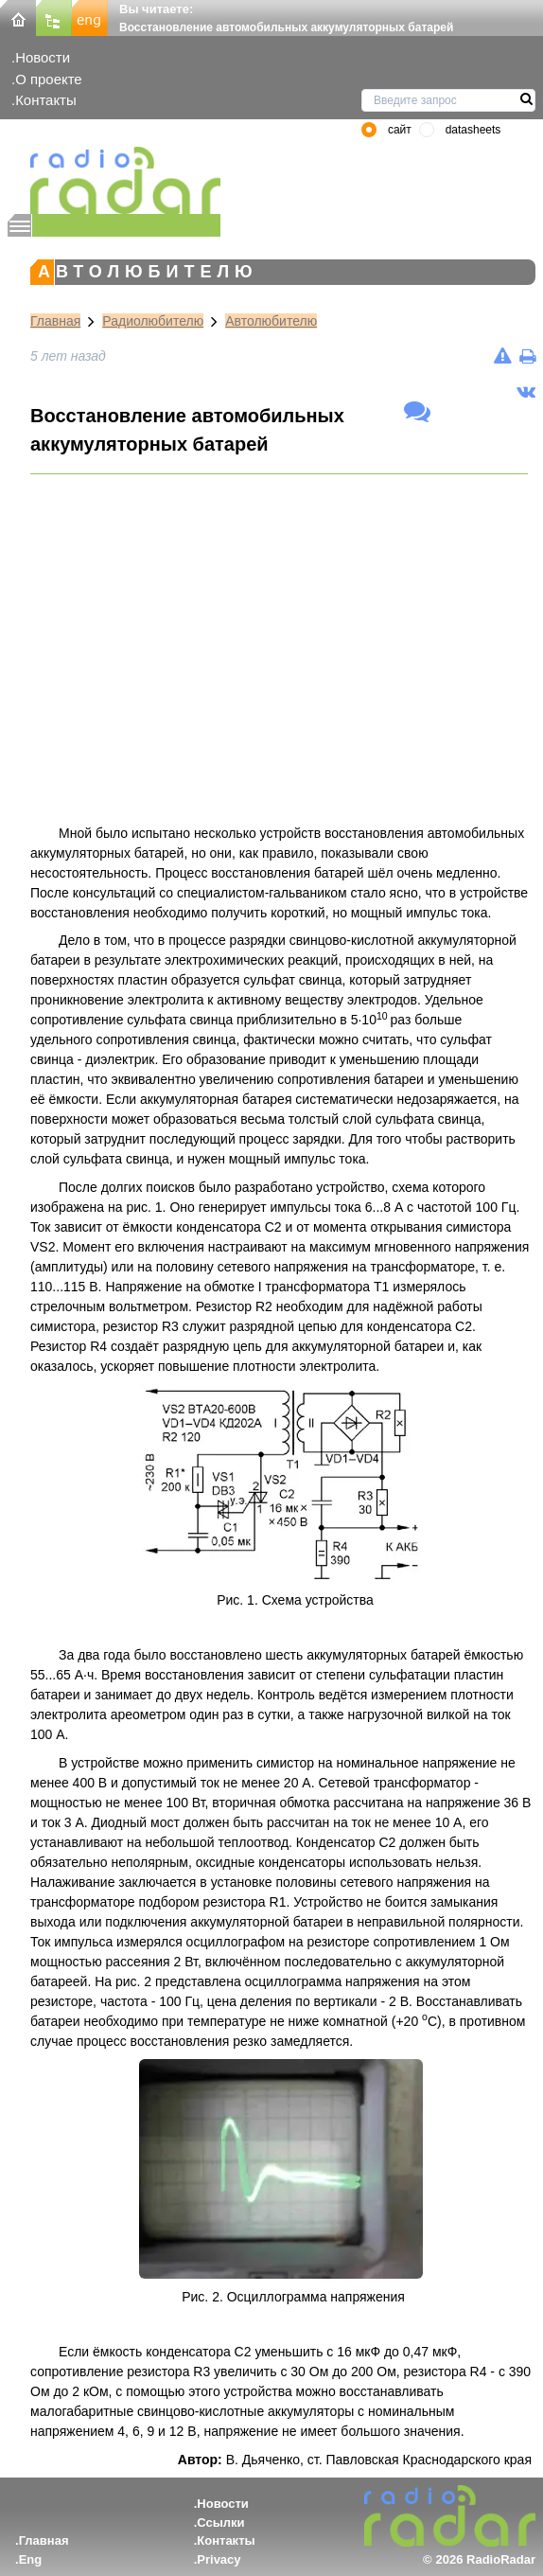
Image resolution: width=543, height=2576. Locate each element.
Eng (31, 2559)
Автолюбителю (271, 321)
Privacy (218, 2559)
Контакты (46, 100)
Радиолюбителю (152, 321)
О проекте (48, 79)
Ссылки (220, 2522)
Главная (55, 321)
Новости (42, 57)
